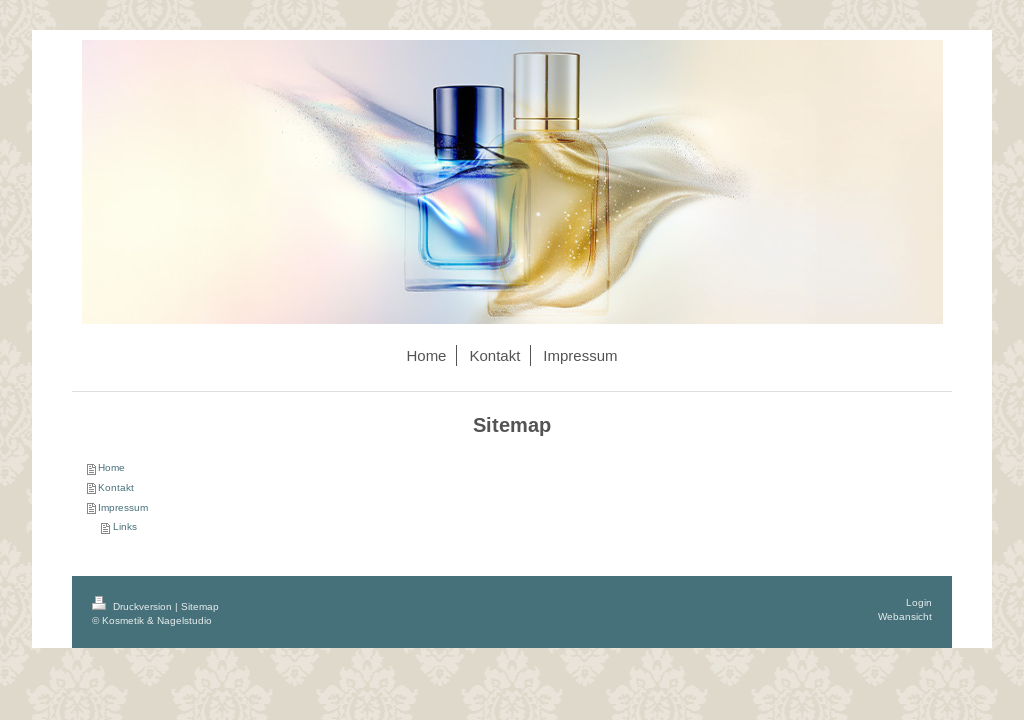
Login (919, 602)
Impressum (123, 507)
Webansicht (905, 616)
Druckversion (133, 606)
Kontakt (116, 487)
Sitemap (200, 606)
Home (111, 467)
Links (125, 526)
